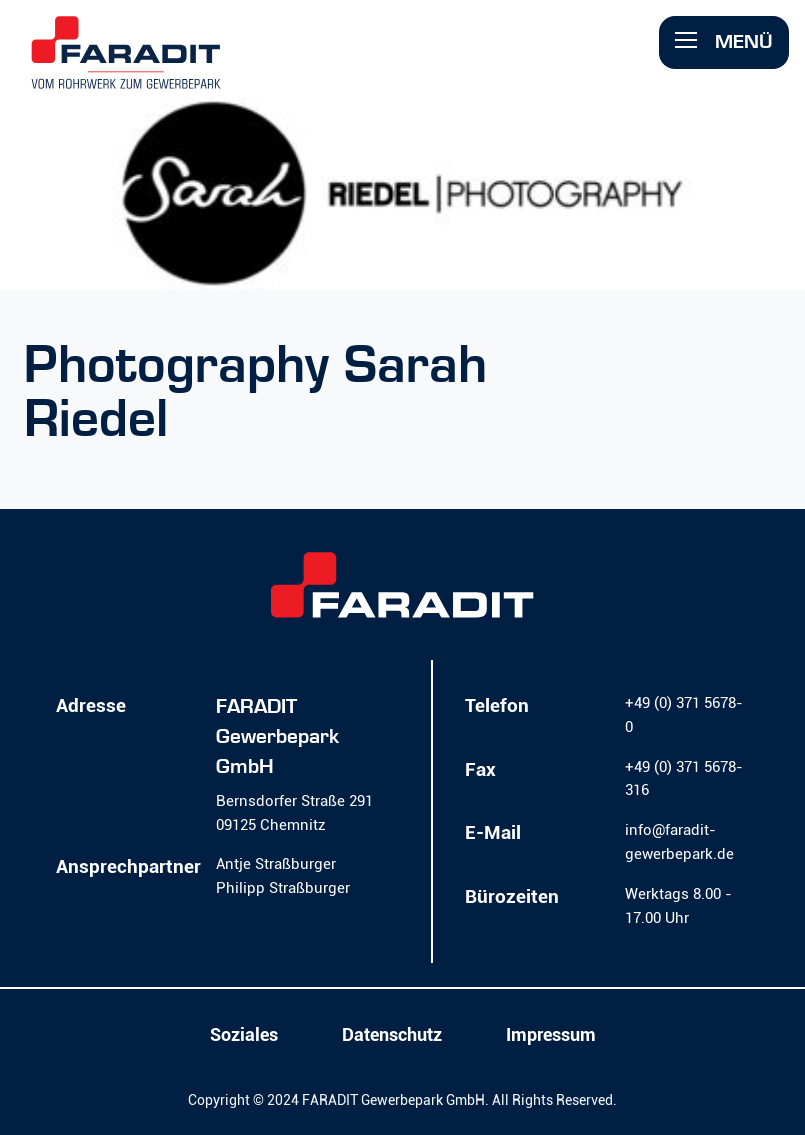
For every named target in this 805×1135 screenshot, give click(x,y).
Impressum (551, 1035)
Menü (724, 41)
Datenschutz (392, 1035)
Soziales (244, 1035)
